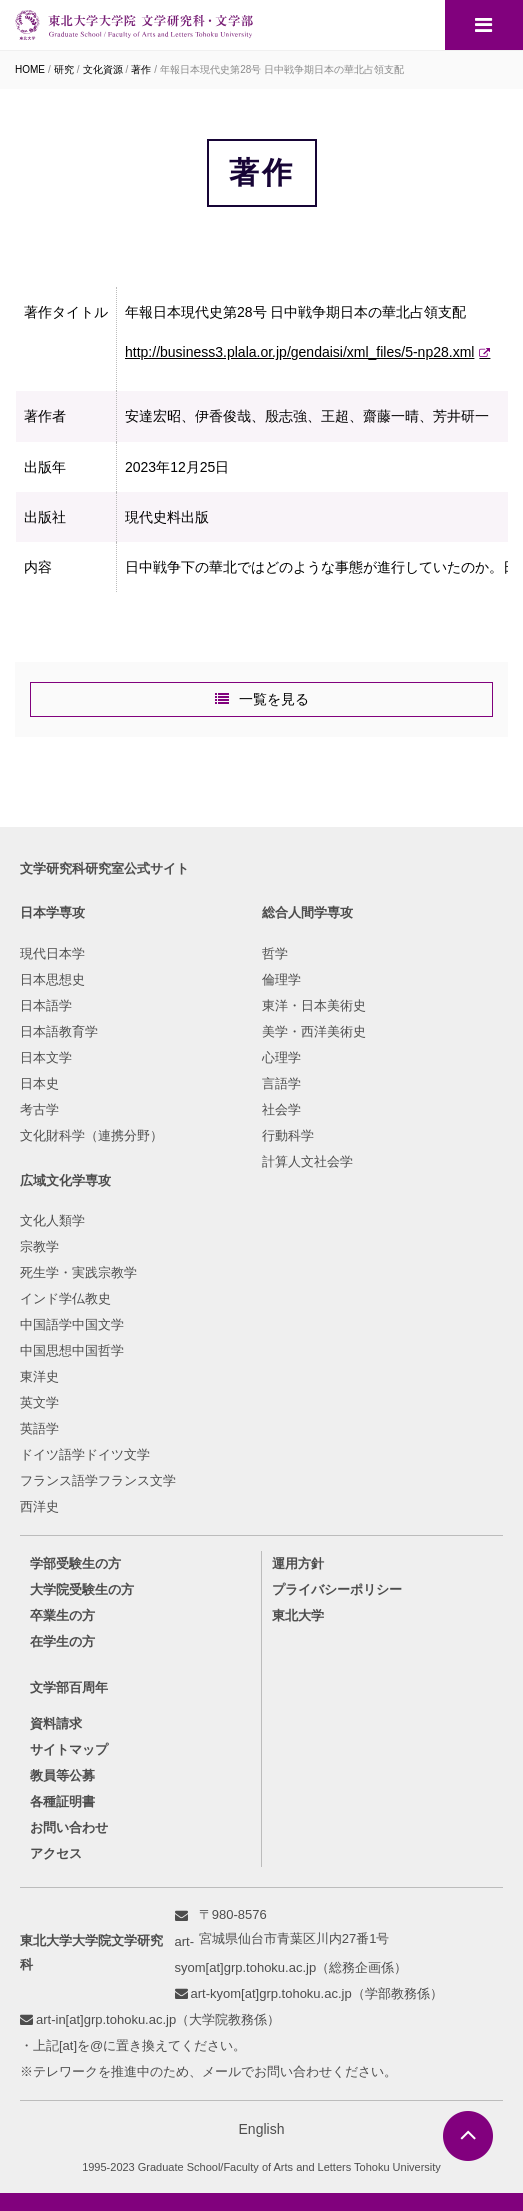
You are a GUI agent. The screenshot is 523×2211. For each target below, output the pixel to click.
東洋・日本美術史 (314, 1005)
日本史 (39, 1083)
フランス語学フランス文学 (98, 1480)
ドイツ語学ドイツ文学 (85, 1454)
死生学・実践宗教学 (78, 1272)
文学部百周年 (69, 1687)
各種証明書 (62, 1801)
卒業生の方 (62, 1615)
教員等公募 (62, 1775)
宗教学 (39, 1246)
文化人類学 (52, 1220)
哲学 (275, 953)
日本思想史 (52, 979)
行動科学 (288, 1135)
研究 (64, 69)
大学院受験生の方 (82, 1589)
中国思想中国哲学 (72, 1350)
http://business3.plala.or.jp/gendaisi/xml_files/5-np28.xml (299, 352)
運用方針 (298, 1563)
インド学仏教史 (65, 1298)
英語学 (39, 1428)
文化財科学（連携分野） (91, 1135)
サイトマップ (69, 1749)
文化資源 (103, 69)
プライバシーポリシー (337, 1589)
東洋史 (39, 1376)
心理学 (281, 1057)
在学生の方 (62, 1641)
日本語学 (46, 1005)
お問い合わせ (69, 1827)
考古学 (39, 1109)
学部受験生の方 (75, 1563)
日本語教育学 (59, 1031)
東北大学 (298, 1615)
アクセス (56, 1853)
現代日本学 (52, 953)
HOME (30, 69)
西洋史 (39, 1506)
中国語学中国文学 (72, 1324)
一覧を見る (274, 699)
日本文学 (46, 1057)
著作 (141, 69)
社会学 (281, 1109)
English (262, 2129)
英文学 (39, 1402)
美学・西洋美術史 (314, 1031)
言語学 (281, 1083)
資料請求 (56, 1723)
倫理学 (281, 979)
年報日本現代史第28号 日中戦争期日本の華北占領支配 (282, 69)
